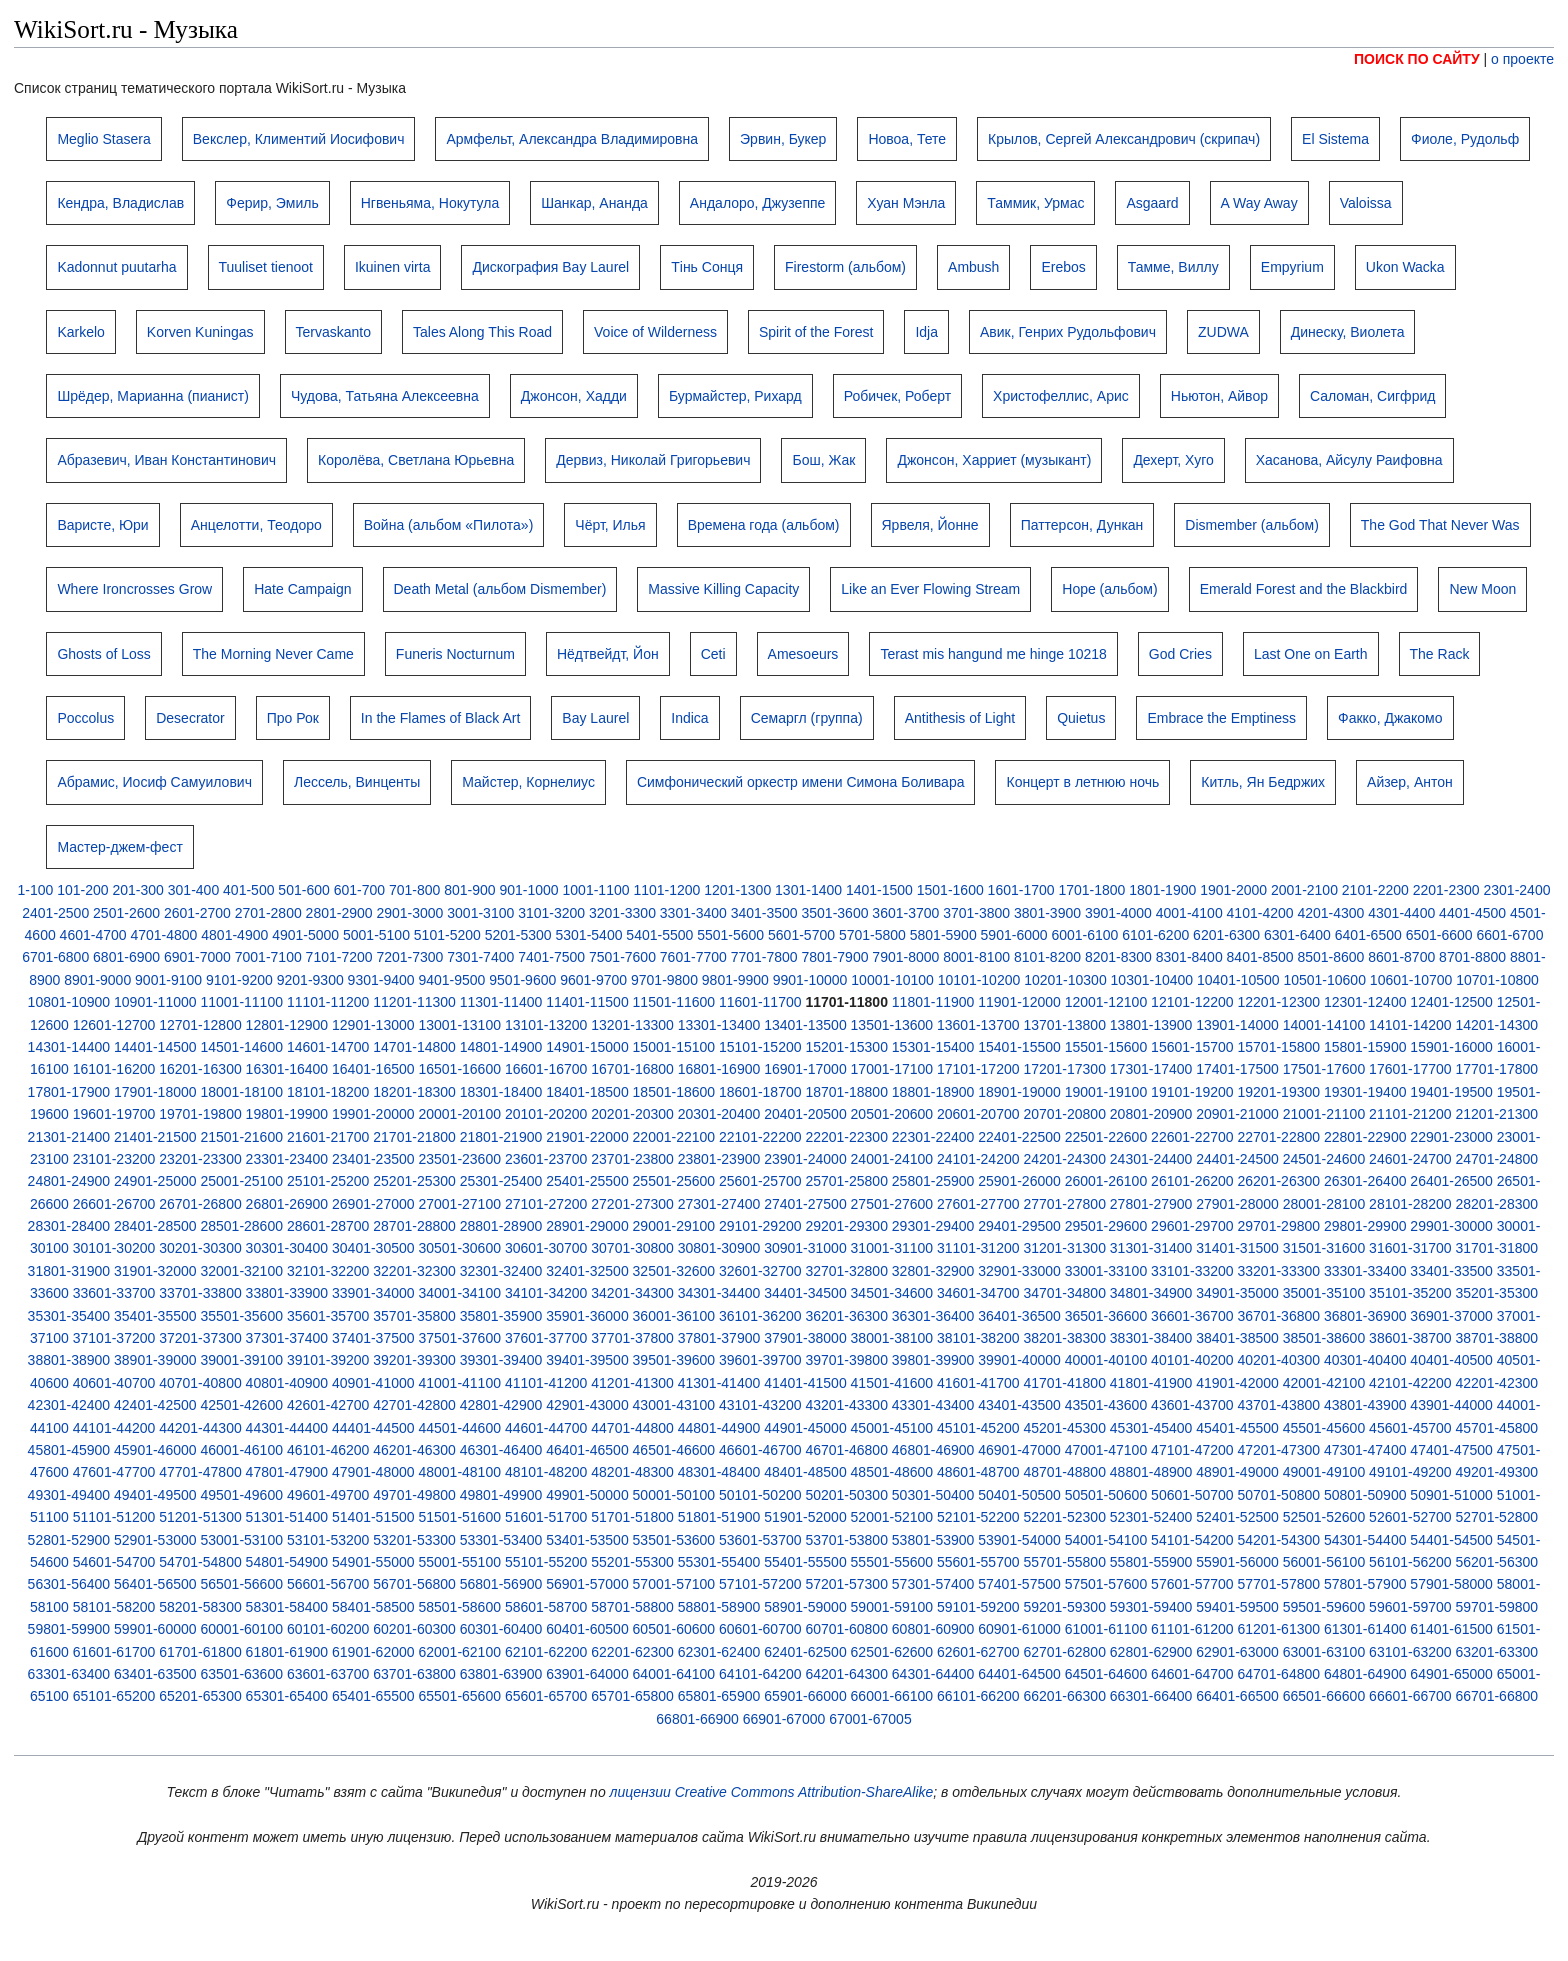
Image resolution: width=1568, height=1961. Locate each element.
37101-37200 (114, 1338)
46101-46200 (328, 1450)
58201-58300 (200, 1607)
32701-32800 (846, 1271)
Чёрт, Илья (610, 525)
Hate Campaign (302, 589)
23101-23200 (114, 1159)
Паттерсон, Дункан (1082, 525)
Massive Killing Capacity (723, 589)
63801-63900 (501, 1674)
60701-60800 (846, 1629)
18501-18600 (674, 1092)
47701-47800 (200, 1472)
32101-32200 (328, 1271)
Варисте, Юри (102, 525)
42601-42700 (328, 1405)
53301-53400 (501, 1540)
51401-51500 (373, 1517)
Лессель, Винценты (357, 782)
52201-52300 (1064, 1517)
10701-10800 (1497, 980)
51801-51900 (719, 1517)
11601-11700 (760, 1002)
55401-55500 (805, 1562)
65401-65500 (373, 1696)
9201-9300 (310, 980)
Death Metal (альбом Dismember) (500, 589)
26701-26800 (200, 1204)
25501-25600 (674, 1181)
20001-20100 (459, 1114)
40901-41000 (373, 1383)
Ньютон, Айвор (1219, 396)
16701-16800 (632, 1069)
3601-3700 (905, 913)
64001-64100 (674, 1674)
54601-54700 (114, 1562)
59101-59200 (978, 1607)
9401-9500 (451, 980)
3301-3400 (693, 913)
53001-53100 (241, 1540)
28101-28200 (1410, 1204)
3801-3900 (1047, 913)
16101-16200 (114, 1069)
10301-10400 (1152, 980)
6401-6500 (1368, 935)
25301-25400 (501, 1181)
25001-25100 (241, 1181)
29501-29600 (1106, 1226)
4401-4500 (1472, 913)
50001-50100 (674, 1495)
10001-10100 (892, 980)
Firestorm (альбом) (845, 267)
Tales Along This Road (482, 332)
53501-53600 (674, 1540)
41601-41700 (978, 1383)
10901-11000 (155, 1002)
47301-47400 (1365, 1450)
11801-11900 (933, 1002)
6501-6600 (1439, 935)
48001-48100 (459, 1472)
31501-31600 (1324, 1248)
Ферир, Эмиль (272, 203)
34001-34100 (459, 1293)
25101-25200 (328, 1181)
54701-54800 (200, 1562)
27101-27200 (546, 1204)
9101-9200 (239, 980)
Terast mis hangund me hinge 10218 (993, 654)
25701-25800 (846, 1181)
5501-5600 (730, 935)
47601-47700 (114, 1472)
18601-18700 (760, 1092)
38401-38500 (1237, 1338)
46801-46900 (933, 1450)
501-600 (303, 890)
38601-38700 (1410, 1338)
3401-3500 (764, 913)
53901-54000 (1019, 1540)
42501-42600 (241, 1405)
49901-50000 (587, 1495)
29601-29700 (1192, 1226)
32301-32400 (501, 1271)
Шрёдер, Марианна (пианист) (153, 396)
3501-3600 (835, 913)
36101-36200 (760, 1316)
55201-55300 (632, 1562)
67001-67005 (870, 1719)
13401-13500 (805, 1025)
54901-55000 (373, 1562)
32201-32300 (414, 1271)
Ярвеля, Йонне (930, 525)
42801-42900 (501, 1405)
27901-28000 (1237, 1204)
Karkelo (80, 332)
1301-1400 (808, 890)
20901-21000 (1237, 1114)
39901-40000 (1019, 1360)
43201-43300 (846, 1405)
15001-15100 (674, 1047)
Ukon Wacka (1405, 267)
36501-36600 (1106, 1316)
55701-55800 (1064, 1562)
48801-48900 (1151, 1472)
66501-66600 (1324, 1696)
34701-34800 (1064, 1293)
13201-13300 (632, 1025)
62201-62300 (632, 1652)
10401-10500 (1238, 980)
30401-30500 (373, 1248)
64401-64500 (1019, 1674)
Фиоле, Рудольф (1465, 139)
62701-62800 (1064, 1652)
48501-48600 (892, 1472)
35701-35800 (414, 1316)
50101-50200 (760, 1495)
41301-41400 (719, 1383)
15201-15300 (846, 1047)
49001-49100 (1324, 1472)
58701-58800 (632, 1607)
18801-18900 (933, 1092)
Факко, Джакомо (1390, 718)
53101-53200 (328, 1540)
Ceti (713, 654)
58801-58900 (719, 1607)
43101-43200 (760, 1405)
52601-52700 (1410, 1517)
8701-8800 (1472, 957)
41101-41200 (546, 1383)
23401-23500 (373, 1159)
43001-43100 (674, 1405)
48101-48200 (546, 1472)
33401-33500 (1451, 1271)
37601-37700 (546, 1338)
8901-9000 (97, 980)
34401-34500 (805, 1293)
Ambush (973, 267)
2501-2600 (126, 913)
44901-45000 (805, 1428)
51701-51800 (632, 1517)
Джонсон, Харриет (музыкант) (994, 460)
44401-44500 (373, 1428)
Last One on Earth (1311, 654)
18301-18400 (501, 1092)
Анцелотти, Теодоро (256, 525)
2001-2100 (1304, 890)
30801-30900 (719, 1248)
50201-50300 (846, 1495)
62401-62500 (805, 1652)
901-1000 (528, 890)
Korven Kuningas (200, 332)
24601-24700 (1410, 1159)
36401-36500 (1019, 1316)
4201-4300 (1330, 913)
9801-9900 (735, 980)
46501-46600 (674, 1450)
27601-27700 (978, 1204)
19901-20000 (373, 1114)
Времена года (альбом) (764, 525)
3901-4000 (1118, 913)
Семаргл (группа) (807, 718)
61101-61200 (1192, 1629)
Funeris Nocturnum (455, 654)
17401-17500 (1237, 1069)
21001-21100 (1324, 1114)
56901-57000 (587, 1584)
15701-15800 (1279, 1047)
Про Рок (293, 718)
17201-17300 (1064, 1069)
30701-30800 (632, 1248)
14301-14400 (69, 1047)
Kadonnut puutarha (116, 267)
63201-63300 (1497, 1652)
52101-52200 (978, 1517)
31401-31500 (1237, 1248)
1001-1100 (596, 890)
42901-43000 (587, 1405)
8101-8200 (1047, 957)
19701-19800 (200, 1114)
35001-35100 (1324, 1293)
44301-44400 (287, 1428)
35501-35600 (241, 1316)
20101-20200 (546, 1114)
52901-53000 (155, 1540)
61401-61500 (1451, 1629)
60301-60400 (501, 1629)
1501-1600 (950, 890)
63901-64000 (587, 1674)
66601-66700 (1410, 1696)
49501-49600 (241, 1495)
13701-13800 (1064, 1025)
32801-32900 (933, 1271)
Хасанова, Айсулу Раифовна (1349, 460)
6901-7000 (197, 957)
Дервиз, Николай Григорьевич (653, 460)
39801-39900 (933, 1360)
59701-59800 (1497, 1607)
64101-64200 (760, 1674)
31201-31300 (1064, 1248)
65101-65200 (114, 1696)
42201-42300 (1497, 1383)
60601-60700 (760, 1629)
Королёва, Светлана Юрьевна (416, 460)
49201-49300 (1497, 1472)
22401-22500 (1019, 1137)
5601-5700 (801, 935)
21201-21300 (1497, 1114)
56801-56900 (501, 1584)
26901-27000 (373, 1204)
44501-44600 (459, 1428)
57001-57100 (674, 1584)
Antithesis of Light (960, 718)
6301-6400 (1297, 935)
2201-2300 (1446, 890)
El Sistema (1335, 139)
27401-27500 (805, 1204)
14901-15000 (587, 1047)
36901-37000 (1451, 1316)
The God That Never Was (1440, 525)
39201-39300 (414, 1360)
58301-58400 (287, 1607)
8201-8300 (1118, 957)
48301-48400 (719, 1472)
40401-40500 (1451, 1360)
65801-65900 (719, 1696)
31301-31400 (1151, 1248)
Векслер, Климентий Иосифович (299, 139)
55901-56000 (1237, 1562)
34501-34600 (892, 1293)
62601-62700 (978, 1652)
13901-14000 (1237, 1025)
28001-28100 (1324, 1204)
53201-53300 (414, 1540)
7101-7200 (339, 957)
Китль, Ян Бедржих (1263, 782)
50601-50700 (1192, 1495)
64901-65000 (1451, 1674)
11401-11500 (587, 1002)
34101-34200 (546, 1293)
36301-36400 (933, 1316)
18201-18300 (414, 1092)
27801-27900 (1151, 1204)
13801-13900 (1151, 1025)
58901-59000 (805, 1607)
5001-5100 (376, 935)
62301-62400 (719, 1652)
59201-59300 (1064, 1607)
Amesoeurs (803, 654)
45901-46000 (155, 1450)
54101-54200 (1192, 1540)
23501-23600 (459, 1159)
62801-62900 (1151, 1652)
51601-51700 (546, 1517)
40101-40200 (1192, 1360)
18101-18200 (328, 1092)
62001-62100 (459, 1652)
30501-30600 (459, 1248)
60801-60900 (933, 1629)
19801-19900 (287, 1114)
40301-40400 (1365, 1360)
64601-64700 (1192, 1674)
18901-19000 (1019, 1092)
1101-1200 (666, 890)
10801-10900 (69, 1002)
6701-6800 (55, 957)
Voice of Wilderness (655, 332)
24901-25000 (155, 1181)
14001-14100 (1324, 1025)
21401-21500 (155, 1137)
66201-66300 (1064, 1696)
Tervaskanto (333, 332)
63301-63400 (69, 1674)
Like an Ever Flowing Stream (930, 589)
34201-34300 (632, 1293)
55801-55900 (1151, 1562)
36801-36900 (1365, 1316)
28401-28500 (155, 1226)
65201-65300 (200, 1696)
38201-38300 (1064, 1338)
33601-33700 (114, 1293)
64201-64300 (846, 1674)
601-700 (359, 890)
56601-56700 (328, 1584)
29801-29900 (1365, 1226)
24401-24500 (1237, 1159)
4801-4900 (234, 935)
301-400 (193, 890)
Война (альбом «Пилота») (449, 525)
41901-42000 (1237, 1383)
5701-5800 (872, 935)
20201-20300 (632, 1114)
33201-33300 (1279, 1271)
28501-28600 (241, 1226)
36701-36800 (1279, 1316)
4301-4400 (1401, 913)
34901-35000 (1237, 1293)
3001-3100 (480, 913)
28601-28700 (328, 1226)
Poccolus (85, 718)
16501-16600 (459, 1069)
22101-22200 (760, 1137)
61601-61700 (114, 1652)
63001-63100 (1324, 1652)
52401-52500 (1237, 1517)
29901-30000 (1451, 1226)
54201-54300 (1279, 1540)
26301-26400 (1365, 1181)
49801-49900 (501, 1495)
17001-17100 (892, 1069)
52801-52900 (69, 1540)
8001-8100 (976, 957)
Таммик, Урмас (1035, 203)
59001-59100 (892, 1607)
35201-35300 (1497, 1293)
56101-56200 (1410, 1562)
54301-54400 (1365, 1540)
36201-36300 (846, 1316)
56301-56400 (69, 1584)
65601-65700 (546, 1696)
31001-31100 (892, 1248)
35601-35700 (328, 1316)
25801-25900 (933, 1181)
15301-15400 (933, 1047)
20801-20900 (1151, 1114)
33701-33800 (200, 1293)
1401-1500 (879, 890)
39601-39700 (760, 1360)
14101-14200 (1410, 1025)
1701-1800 (1091, 890)
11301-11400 (501, 1002)
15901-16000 (1451, 1047)
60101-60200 (328, 1629)
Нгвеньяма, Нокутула (430, 203)
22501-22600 (1106, 1137)
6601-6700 (1509, 935)
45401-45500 (1237, 1428)
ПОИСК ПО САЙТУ (1417, 59)
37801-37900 (719, 1338)
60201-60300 (414, 1629)
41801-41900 (1151, 1383)
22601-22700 (1192, 1137)
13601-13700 (978, 1025)
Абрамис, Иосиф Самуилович (154, 782)
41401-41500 (805, 1383)
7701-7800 (764, 957)
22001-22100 (674, 1137)
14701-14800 (414, 1047)
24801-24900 (69, 1181)
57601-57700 (1192, 1584)
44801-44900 (719, 1428)
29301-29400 (933, 1226)
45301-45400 (1151, 1428)
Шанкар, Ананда (594, 203)
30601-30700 (546, 1248)
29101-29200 (760, 1226)
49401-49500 (155, 1495)
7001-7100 (268, 957)
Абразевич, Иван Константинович (166, 460)
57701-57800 (1279, 1584)
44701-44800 (632, 1428)
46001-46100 (241, 1450)
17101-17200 (978, 1069)
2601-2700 (197, 913)
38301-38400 (1151, 1338)
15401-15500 (1019, 1047)
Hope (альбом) (1109, 589)
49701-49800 (414, 1495)
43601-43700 (1192, 1405)
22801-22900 (1365, 1137)
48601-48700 (978, 1472)
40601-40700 (114, 1383)
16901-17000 (805, 1069)
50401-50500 (1019, 1495)
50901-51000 (1451, 1495)
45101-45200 (978, 1428)
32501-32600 (674, 1271)
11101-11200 (328, 1002)
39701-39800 (846, 1360)
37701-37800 (632, 1338)
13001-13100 (459, 1025)
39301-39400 (501, 1360)
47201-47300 (1279, 1450)
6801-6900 (126, 957)
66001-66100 (892, 1696)
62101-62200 (546, 1652)
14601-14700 (328, 1047)
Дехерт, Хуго (1173, 460)
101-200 (82, 890)
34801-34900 (1151, 1293)
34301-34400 (719, 1293)
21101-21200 (1410, 1114)
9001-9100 (168, 980)
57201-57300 (846, 1584)
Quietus (1081, 718)
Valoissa (1366, 203)
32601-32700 (760, 1271)
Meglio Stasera (103, 139)
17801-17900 (69, 1092)
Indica (689, 718)
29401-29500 (1019, 1226)
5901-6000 (1014, 935)
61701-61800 (200, 1652)
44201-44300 (200, 1428)
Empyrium (1292, 267)
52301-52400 (1151, 1517)
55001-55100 (459, 1562)
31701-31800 (1497, 1248)
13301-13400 (719, 1025)
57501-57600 (1106, 1584)
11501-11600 (674, 1002)
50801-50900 (1365, 1495)
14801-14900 (501, 1047)
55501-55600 (892, 1562)
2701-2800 (268, 913)
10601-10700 (1411, 980)
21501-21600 (241, 1137)
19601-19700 (114, 1114)
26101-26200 (1192, 1181)
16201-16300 (200, 1069)
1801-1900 (1162, 890)
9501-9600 (522, 980)
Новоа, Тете (907, 139)
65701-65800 (632, 1696)
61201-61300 (1279, 1629)
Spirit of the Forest (816, 332)
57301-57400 (933, 1584)
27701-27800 (1064, 1204)
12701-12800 (200, 1025)
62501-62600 (892, 1652)
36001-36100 (674, 1316)
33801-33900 (287, 1293)
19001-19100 (1106, 1092)
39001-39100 (241, 1360)
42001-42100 (1324, 1383)
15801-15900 (1365, 1047)
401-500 (248, 890)
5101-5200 (447, 935)
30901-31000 (805, 1248)
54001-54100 (1106, 1540)
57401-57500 (1019, 1584)
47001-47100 (1106, 1450)
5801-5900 (943, 935)
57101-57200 (760, 1584)
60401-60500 (587, 1629)
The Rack (1440, 654)
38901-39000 (155, 1360)
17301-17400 (1151, 1069)
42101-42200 (1410, 1383)
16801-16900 (719, 1069)
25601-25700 (760, 1181)
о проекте (1522, 59)
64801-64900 (1365, 1674)
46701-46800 (846, 1450)
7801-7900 (835, 957)
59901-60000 (155, 1629)
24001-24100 (892, 1159)
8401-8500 (1260, 957)
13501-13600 (892, 1025)
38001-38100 (892, 1338)
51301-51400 (287, 1517)
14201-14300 (1497, 1025)
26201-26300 (1279, 1181)
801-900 (469, 890)
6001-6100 (1084, 935)
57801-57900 (1365, 1584)
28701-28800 (414, 1226)
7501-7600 (622, 957)
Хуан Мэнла (906, 203)
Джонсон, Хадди (574, 396)
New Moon (1482, 589)
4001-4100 (1189, 913)
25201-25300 (414, 1181)
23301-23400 (287, 1159)
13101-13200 (546, 1025)
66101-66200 (978, 1696)
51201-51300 (200, 1517)
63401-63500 (155, 1674)
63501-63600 (241, 1674)
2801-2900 (339, 913)
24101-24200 (978, 1159)
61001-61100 (1106, 1629)
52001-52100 (892, 1517)
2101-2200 (1375, 890)
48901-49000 (1237, 1472)
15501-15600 (1106, 1047)
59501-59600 (1324, 1607)
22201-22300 (846, 1137)
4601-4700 (93, 935)
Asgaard (1152, 203)
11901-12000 (1019, 1002)
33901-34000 (373, 1293)
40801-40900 (287, 1383)
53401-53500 (587, 1540)
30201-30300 (200, 1248)
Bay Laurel (595, 718)
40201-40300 (1279, 1360)
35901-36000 (587, 1316)
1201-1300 (737, 890)
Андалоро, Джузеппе (758, 203)
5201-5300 (518, 935)
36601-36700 (1192, 1316)
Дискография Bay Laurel (550, 267)
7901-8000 (905, 957)
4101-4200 (1260, 913)
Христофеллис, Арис (1061, 396)
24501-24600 (1324, 1159)
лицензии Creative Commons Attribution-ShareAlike (772, 1792)
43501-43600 (1106, 1405)
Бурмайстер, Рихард (735, 396)
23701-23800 (632, 1159)
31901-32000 (155, 1271)
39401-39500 (587, 1360)
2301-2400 (1517, 890)
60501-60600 (674, 1629)
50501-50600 (1106, 1495)
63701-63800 (414, 1674)
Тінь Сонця (707, 267)
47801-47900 (287, 1472)
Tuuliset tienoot (266, 267)
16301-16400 (287, 1069)
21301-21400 (69, 1137)
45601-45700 (1410, 1428)
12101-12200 (1192, 1002)
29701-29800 (1279, 1226)
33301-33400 (1365, 1271)
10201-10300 (1065, 980)
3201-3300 (622, 913)
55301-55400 (719, 1562)
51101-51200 (114, 1517)
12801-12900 (287, 1025)
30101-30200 (114, 1248)
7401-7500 (551, 957)
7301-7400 (480, 957)
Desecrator (190, 718)
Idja (926, 332)
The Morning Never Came (273, 654)
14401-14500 (155, 1047)
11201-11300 (414, 1002)
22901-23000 (1451, 1137)
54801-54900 (287, 1562)
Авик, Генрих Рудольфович (1068, 332)
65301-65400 (287, 1696)
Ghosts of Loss (103, 654)
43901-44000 (1451, 1405)
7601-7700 (693, 957)
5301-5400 (589, 935)
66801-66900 (697, 1719)
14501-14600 (241, 1047)
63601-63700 (328, 1674)
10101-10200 (979, 980)
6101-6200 (1155, 935)
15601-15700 (1192, 1047)
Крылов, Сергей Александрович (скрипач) (1124, 139)
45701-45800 (1497, 1428)
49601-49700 (328, 1495)
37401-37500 (373, 1338)
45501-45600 (1324, 1428)
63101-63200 (1410, 1652)
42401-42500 (155, 1405)
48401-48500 (805, 1472)
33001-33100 (1106, 1271)
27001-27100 (459, 1204)
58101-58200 (114, 1607)
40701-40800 (200, 1383)
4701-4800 (163, 935)
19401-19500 (1451, 1092)
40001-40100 (1106, 1360)
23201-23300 (200, 1159)
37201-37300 (200, 1338)
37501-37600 (459, 1338)
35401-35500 (155, 1316)
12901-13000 (373, 1025)
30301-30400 (287, 1248)
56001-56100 (1324, 1562)
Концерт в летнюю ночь (1082, 782)
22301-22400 (933, 1137)
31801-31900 (69, 1271)
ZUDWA (1223, 332)
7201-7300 (409, 957)
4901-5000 (305, 935)
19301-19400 (1365, 1092)
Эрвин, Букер (783, 139)
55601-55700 (978, 1562)
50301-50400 (933, 1495)
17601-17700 (1410, 1069)
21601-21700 (328, 1137)
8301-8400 (1189, 957)
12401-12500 (1451, 1002)
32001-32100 (241, 1271)
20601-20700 (978, 1114)
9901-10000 (810, 980)
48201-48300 (632, 1472)
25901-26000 (1019, 1181)
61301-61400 (1365, 1629)
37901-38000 (805, 1338)
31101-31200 (978, 1248)
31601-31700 (1410, 1248)
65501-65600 (459, 1696)
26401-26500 (1451, 1181)
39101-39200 (328, 1360)
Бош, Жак (823, 460)
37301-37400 (287, 1338)
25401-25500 (587, 1181)
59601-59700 (1410, 1607)
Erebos (1063, 267)
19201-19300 (1279, 1092)
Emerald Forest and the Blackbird (1304, 589)
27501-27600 (892, 1204)
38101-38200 (978, 1338)
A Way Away (1259, 203)
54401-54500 (1451, 1540)
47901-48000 (373, 1472)
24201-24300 (1064, 1159)
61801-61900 (287, 1652)
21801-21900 (501, 1137)
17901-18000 (155, 1092)
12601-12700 (114, 1025)
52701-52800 (1497, 1517)
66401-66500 (1237, 1696)
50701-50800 (1279, 1495)
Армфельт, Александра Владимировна (572, 139)
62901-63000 (1237, 1652)
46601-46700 (760, 1450)
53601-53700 (760, 1540)
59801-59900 (69, 1629)
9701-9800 (664, 980)
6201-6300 (1226, 935)
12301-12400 (1365, 1002)
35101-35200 (1410, 1293)
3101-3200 (551, 913)
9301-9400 (381, 980)
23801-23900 (719, 1159)
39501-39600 (674, 1360)
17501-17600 (1324, 1069)
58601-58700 (546, 1607)
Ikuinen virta (392, 267)
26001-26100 (1106, 1181)
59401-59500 (1237, 1607)
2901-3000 (409, 913)
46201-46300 (414, 1450)
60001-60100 (241, 1629)
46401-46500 (587, 1450)
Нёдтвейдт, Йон (608, 654)
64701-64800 (1279, 1674)
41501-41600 (892, 1383)
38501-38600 (1324, 1338)
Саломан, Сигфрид (1372, 396)
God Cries (1180, 654)
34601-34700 (978, 1293)
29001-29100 (674, 1226)
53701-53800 (846, 1540)
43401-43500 (1019, 1405)
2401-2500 (55, 913)
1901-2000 (1233, 890)
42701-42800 (414, 1405)
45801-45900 (69, 1450)
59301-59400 (1151, 1607)
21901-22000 (587, 1137)
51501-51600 (459, 1517)
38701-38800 (1497, 1338)
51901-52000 (805, 1517)
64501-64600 (1106, 1674)
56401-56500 (155, 1584)
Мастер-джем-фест (119, 847)
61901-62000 (373, 1652)
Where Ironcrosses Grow (134, 589)
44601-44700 (546, 1428)
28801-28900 (501, 1226)
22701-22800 (1279, 1137)
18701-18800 (846, 1092)
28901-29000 (587, 1226)
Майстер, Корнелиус (528, 782)
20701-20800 (1064, 1114)
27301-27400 (719, 1204)
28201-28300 (1497, 1204)
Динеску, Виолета (1348, 332)
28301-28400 (69, 1226)
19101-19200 (1192, 1092)
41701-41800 (1064, 1383)
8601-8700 (1401, 957)
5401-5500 (659, 935)
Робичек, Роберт (897, 396)
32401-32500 (587, 1271)
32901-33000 (1019, 1271)
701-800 (414, 890)
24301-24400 (1151, 1159)
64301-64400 (933, 1674)
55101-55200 (546, 1562)
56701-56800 (414, 1584)
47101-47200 (1192, 1450)
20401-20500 (805, 1114)
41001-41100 (459, 1383)
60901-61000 (1019, 1629)
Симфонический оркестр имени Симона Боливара (801, 782)
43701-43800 (1279, 1405)
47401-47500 (1451, 1450)
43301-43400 (933, 1405)
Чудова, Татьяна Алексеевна (385, 396)
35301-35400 (69, 1316)
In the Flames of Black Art (441, 718)
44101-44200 (114, 1428)
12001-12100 (1106, 1002)
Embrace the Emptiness (1221, 718)
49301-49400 (69, 1495)
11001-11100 (241, 1002)
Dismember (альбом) (1251, 525)
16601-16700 (546, 1069)
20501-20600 (892, 1114)
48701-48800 (1064, 1472)
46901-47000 (1019, 1450)
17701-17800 (1497, 1069)
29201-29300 (846, 1226)
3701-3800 (976, 913)
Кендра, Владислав (120, 203)
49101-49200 (1410, 1472)
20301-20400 (719, 1114)
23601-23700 (546, 1159)
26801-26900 (287, 1204)
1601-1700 (1021, 890)
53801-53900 (933, 1540)
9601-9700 (593, 980)
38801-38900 (69, 1360)
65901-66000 (805, 1696)
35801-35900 (501, 1316)
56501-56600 (241, 1584)
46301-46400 (501, 1450)
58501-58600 (459, 1607)
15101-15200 (760, 1047)
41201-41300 (632, 1383)
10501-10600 (1324, 980)
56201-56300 (1497, 1562)
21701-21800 (414, 1137)
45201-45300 (1064, 1428)
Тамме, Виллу (1173, 267)
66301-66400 (1151, 1696)
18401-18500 (587, 1092)
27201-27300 (632, 1204)
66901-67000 (784, 1719)
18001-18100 (241, 1092)
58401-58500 (373, 1607)
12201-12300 (1279, 1002)
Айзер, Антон (1410, 782)
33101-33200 (1192, 1271)
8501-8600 (1330, 957)
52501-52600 (1324, 1517)
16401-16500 (373, 1069)
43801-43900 (1365, 1405)
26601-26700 (114, 1204)
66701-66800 (1497, 1696)
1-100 (36, 890)
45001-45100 (892, 1428)
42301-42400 (69, 1405)
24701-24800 (1497, 1159)
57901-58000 (1451, 1584)
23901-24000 (805, 1159)
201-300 (138, 890)
